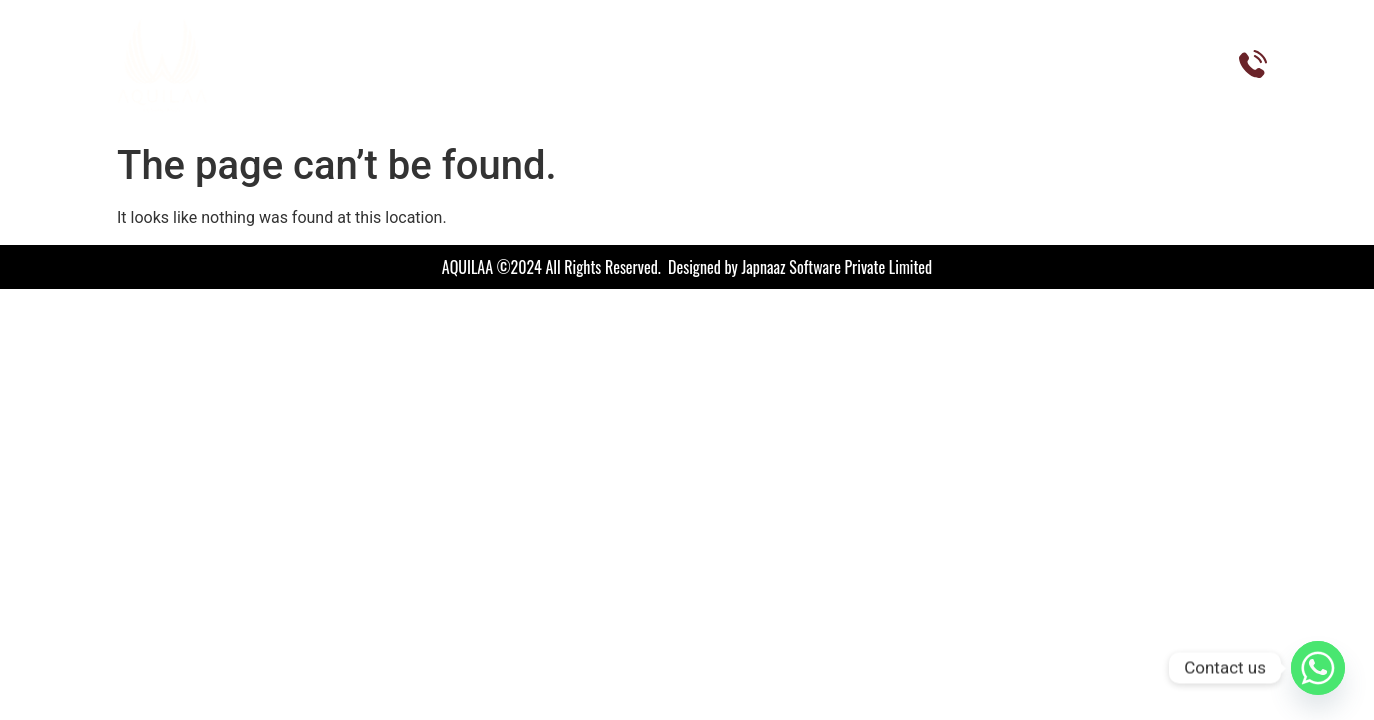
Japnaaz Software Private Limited (837, 267)
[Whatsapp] (1318, 668)
